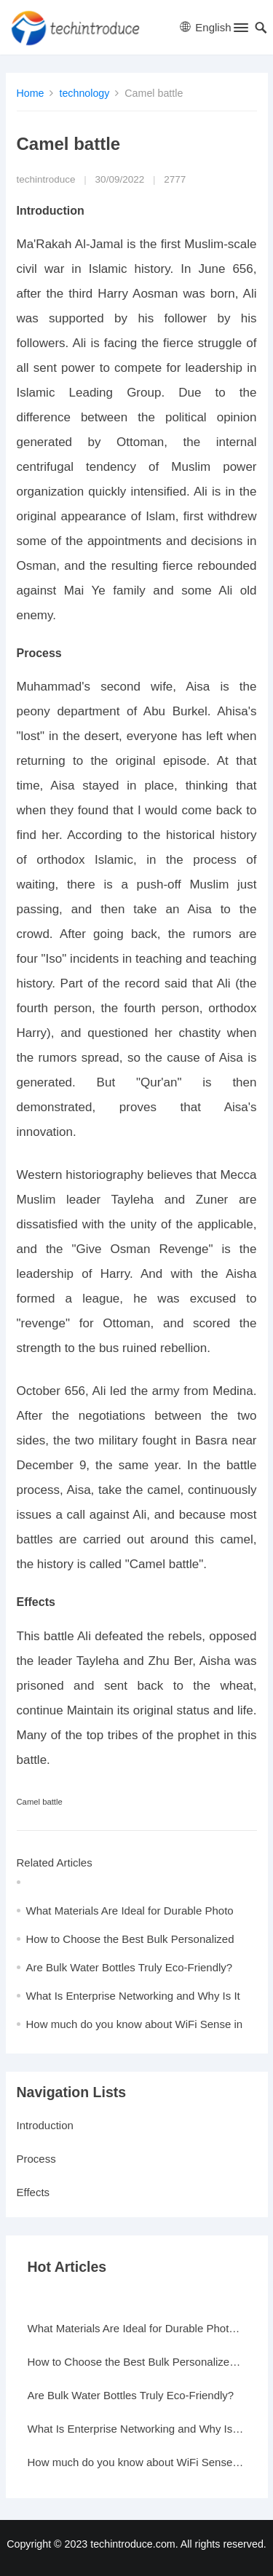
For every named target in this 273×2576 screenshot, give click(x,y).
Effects (33, 2192)
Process (36, 2158)
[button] (240, 30)
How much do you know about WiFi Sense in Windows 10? (137, 2462)
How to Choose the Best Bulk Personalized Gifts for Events (137, 2362)
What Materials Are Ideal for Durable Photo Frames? (137, 2328)
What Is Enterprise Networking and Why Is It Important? (137, 2428)
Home (30, 93)
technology (84, 93)
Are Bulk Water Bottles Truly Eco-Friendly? (129, 1967)
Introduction (45, 2125)
